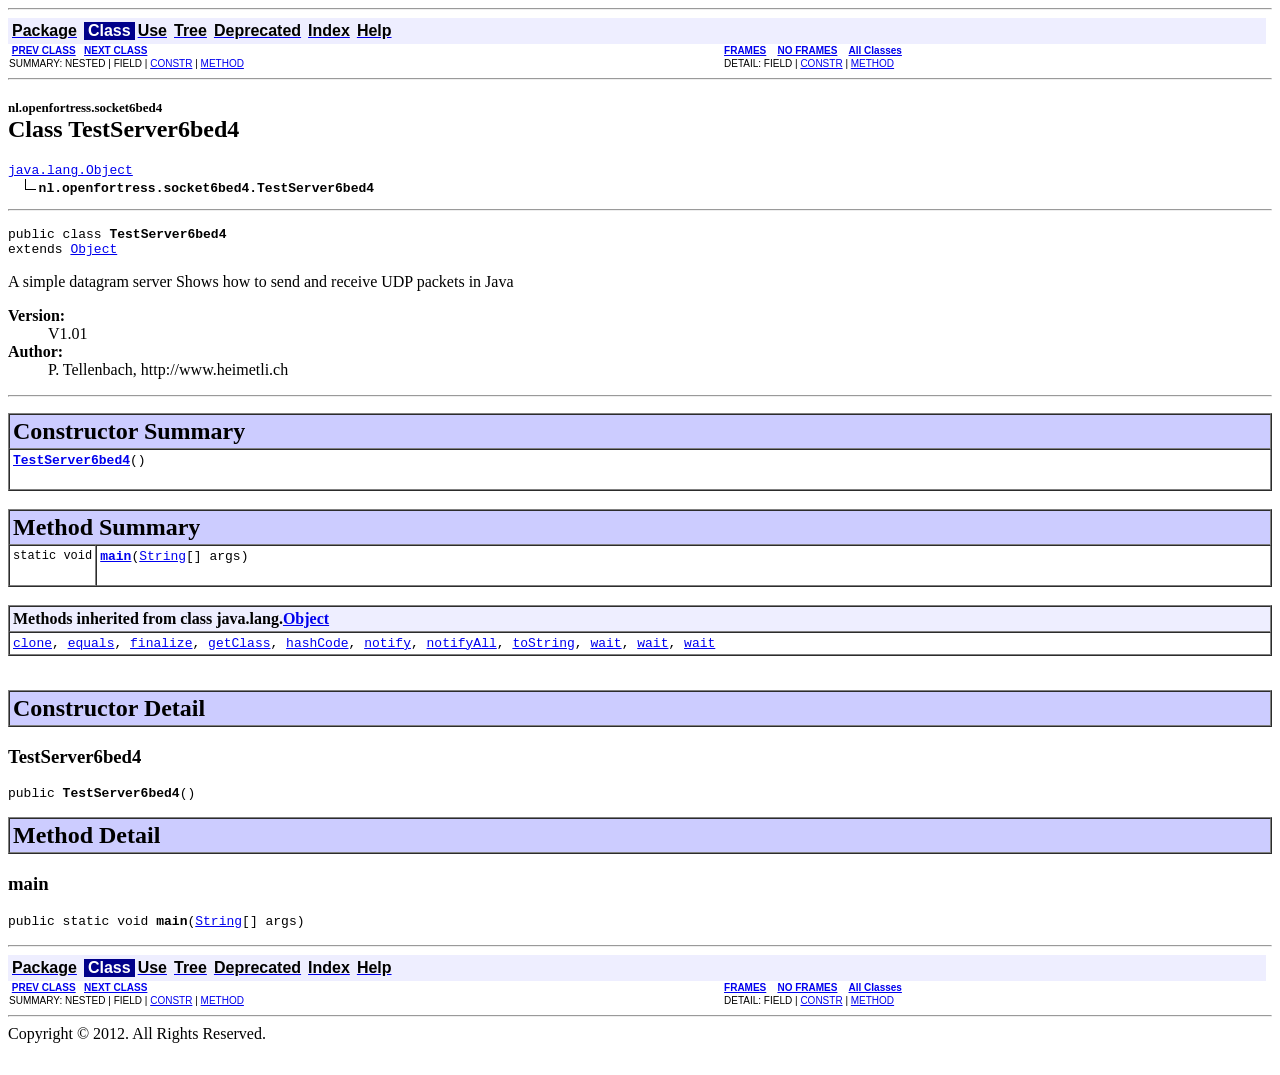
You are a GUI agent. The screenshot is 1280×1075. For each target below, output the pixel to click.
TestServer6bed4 (71, 471)
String (162, 570)
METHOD (222, 63)
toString (543, 660)
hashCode (317, 660)
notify (387, 660)
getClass (239, 660)
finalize (161, 660)
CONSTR (171, 63)
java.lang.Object (70, 172)
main (115, 570)
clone (32, 660)
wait (605, 660)
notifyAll (462, 660)
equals (91, 660)
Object (93, 257)
